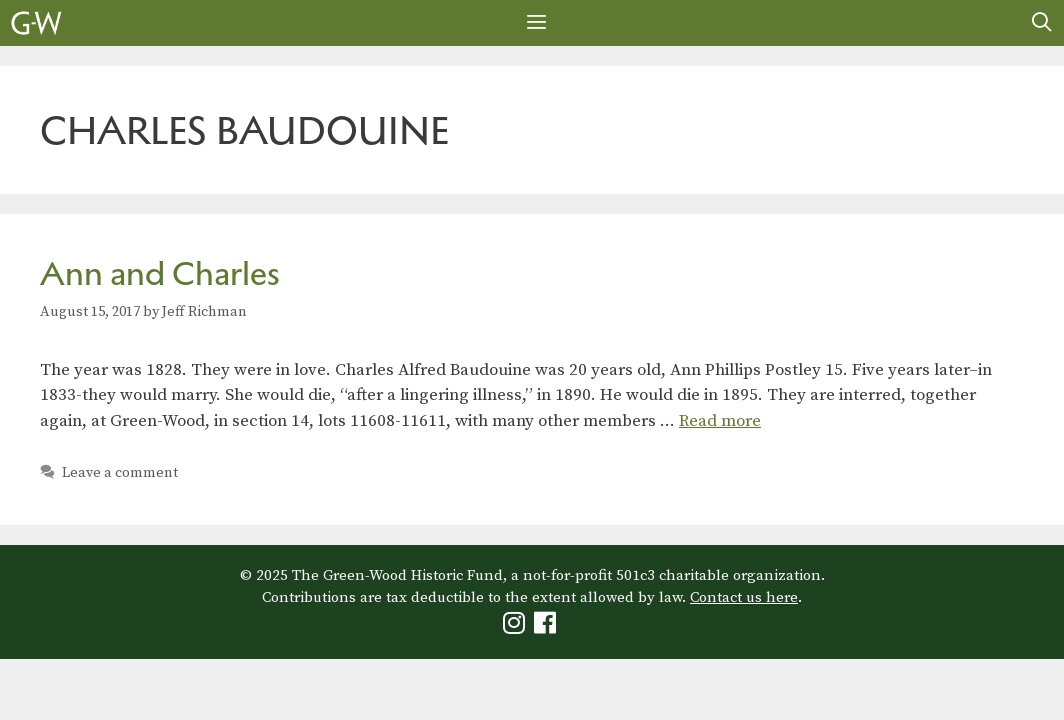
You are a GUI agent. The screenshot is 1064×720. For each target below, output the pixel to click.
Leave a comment (120, 473)
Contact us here (744, 597)
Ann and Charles (160, 273)
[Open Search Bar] (1042, 23)
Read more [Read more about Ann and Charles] (720, 421)
